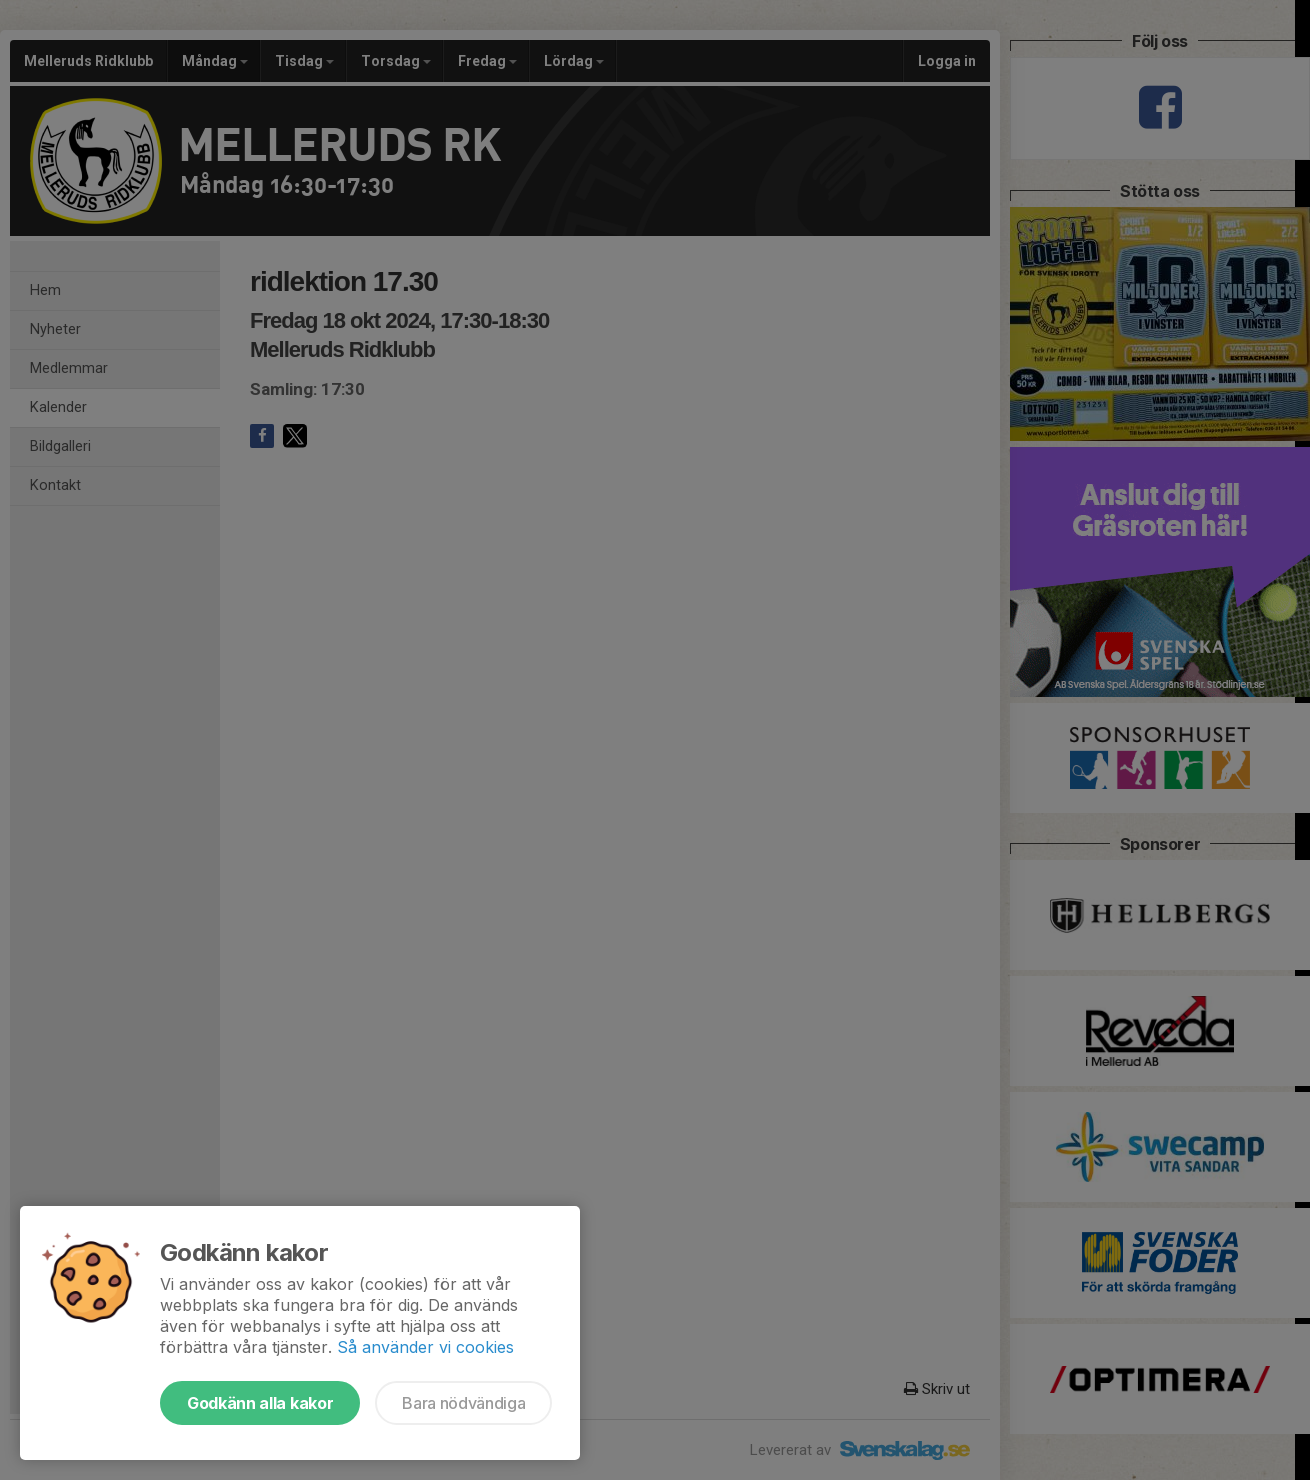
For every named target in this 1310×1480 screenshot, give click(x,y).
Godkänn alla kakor (260, 1403)
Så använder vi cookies (425, 1347)
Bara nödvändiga (463, 1403)
